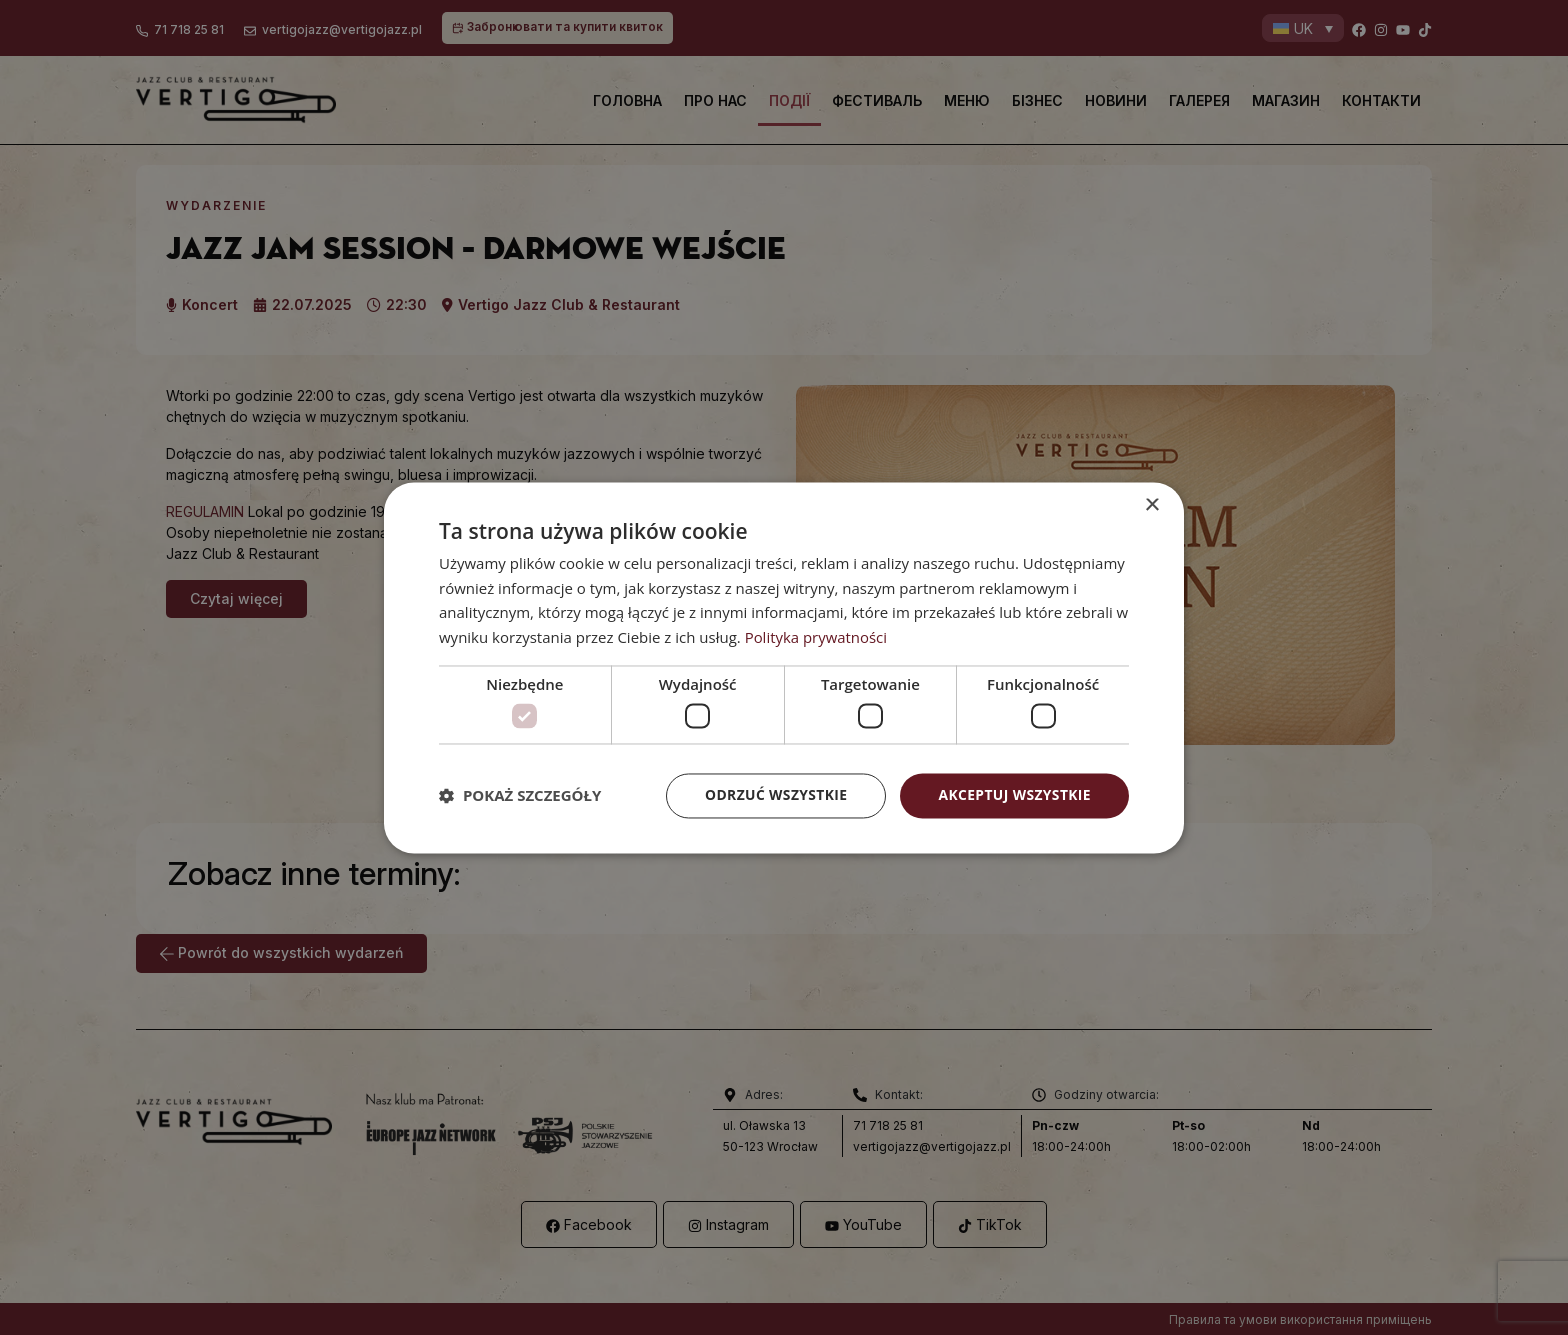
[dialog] (784, 668)
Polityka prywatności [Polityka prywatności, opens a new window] (816, 637)
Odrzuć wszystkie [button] (774, 795)
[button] (520, 796)
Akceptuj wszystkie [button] (1014, 795)
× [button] (1151, 505)
